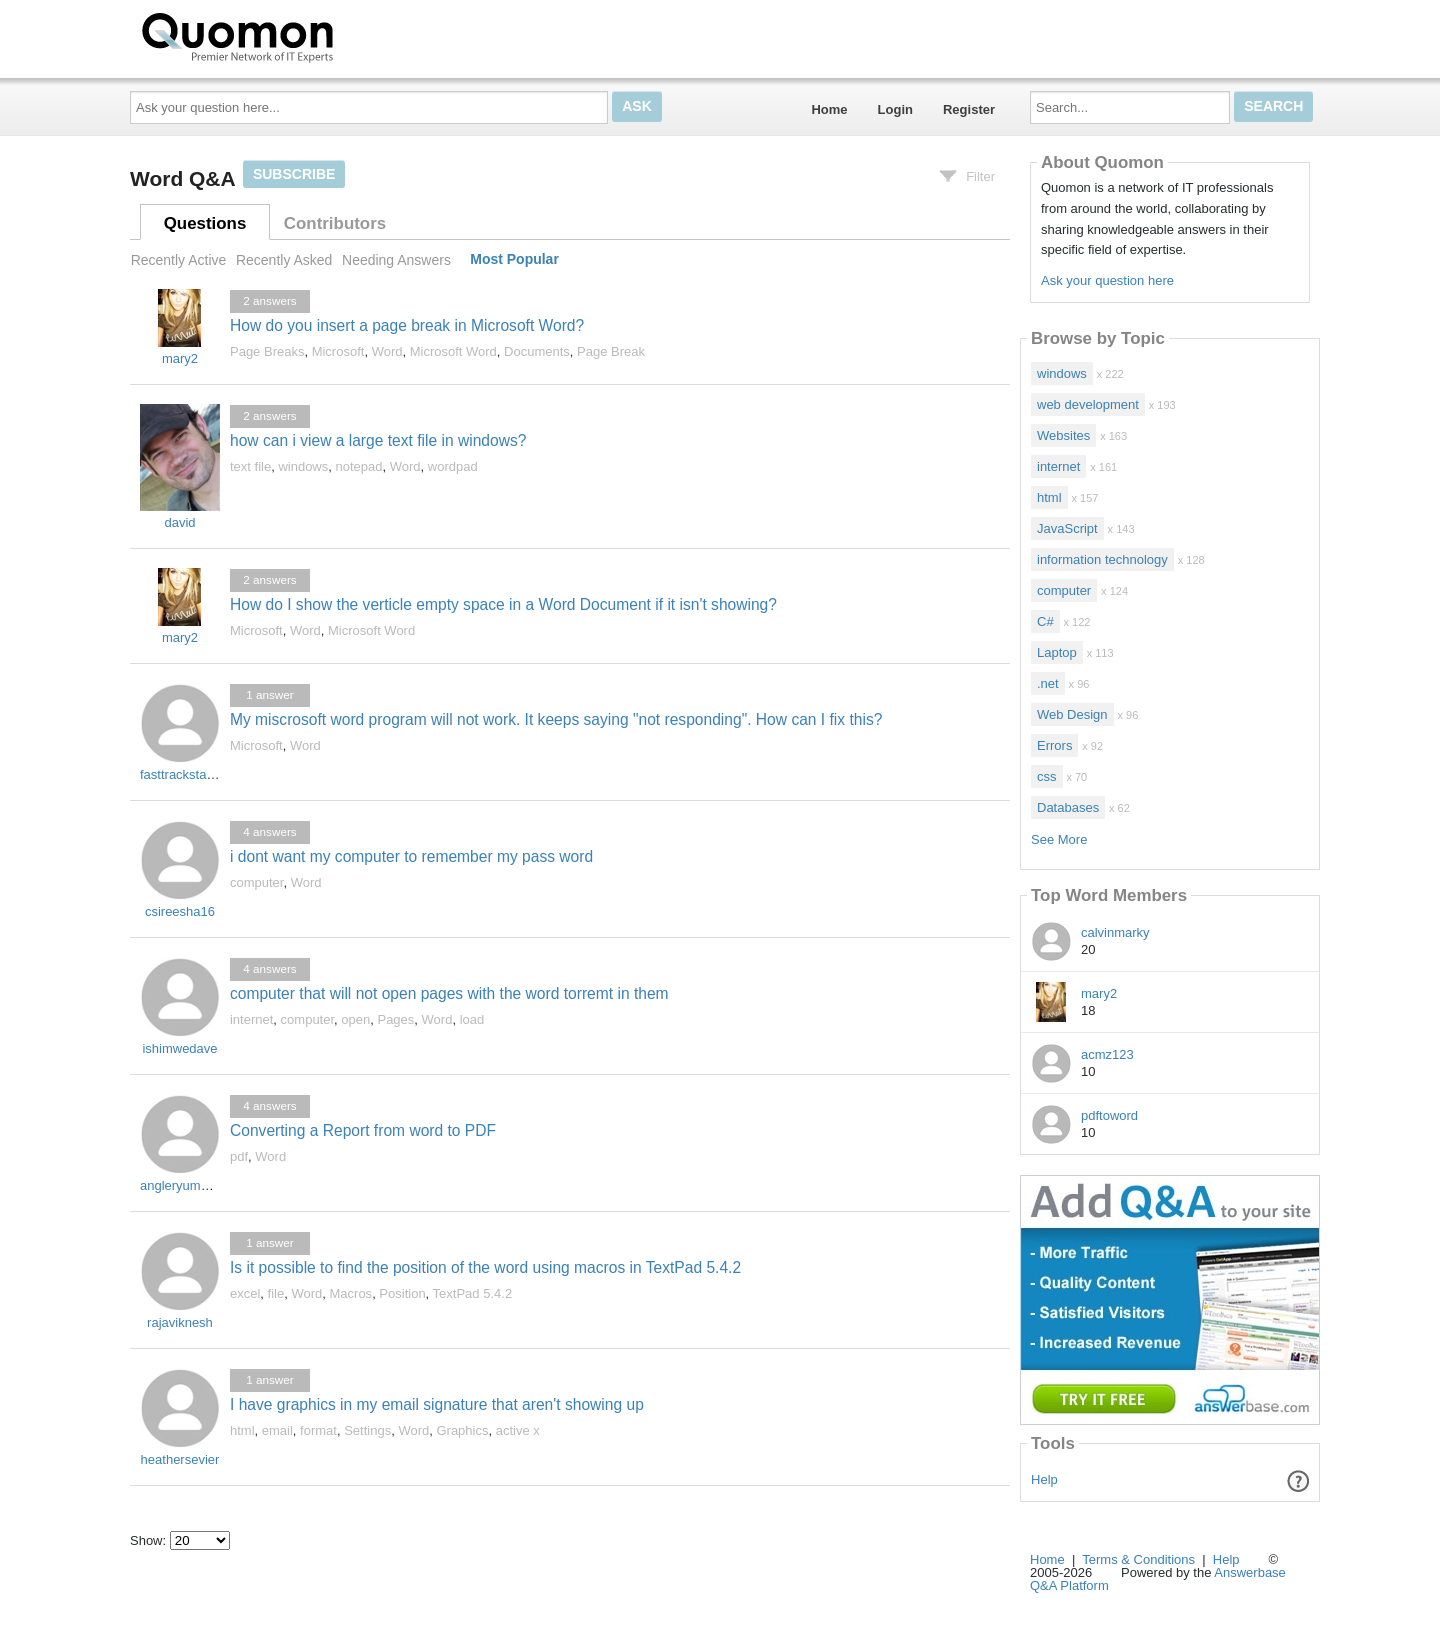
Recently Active (179, 260)
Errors (1054, 745)
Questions (205, 223)
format (318, 1430)
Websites (1063, 435)
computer (256, 882)
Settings (367, 1430)
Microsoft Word (453, 351)
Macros (351, 1293)
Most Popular (514, 260)
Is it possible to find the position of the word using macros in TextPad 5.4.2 (485, 1267)
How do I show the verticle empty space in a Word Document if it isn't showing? (503, 604)
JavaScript (1067, 528)
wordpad (453, 466)
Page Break (611, 351)
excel (245, 1293)
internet (251, 1019)
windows (303, 466)
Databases (1068, 807)
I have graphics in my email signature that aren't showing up (437, 1404)
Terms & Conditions (1138, 1559)
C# (1045, 621)
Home (829, 109)
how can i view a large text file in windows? (378, 440)
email (277, 1430)
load (472, 1019)
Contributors (335, 223)
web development (1088, 404)
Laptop (1057, 652)
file (276, 1293)
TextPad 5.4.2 (473, 1293)
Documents (537, 351)
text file (250, 466)
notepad (359, 466)
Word (387, 351)
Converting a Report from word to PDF (363, 1130)
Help (1044, 1479)
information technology (1102, 559)
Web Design (1072, 714)
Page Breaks (267, 351)
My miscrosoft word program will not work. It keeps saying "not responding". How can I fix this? (556, 719)
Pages (395, 1019)
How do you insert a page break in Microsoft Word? (407, 325)
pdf (239, 1156)
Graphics (462, 1430)
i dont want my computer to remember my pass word (411, 856)
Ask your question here (1107, 280)
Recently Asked (284, 260)
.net (1048, 683)
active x (518, 1430)
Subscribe (294, 174)
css (1047, 776)
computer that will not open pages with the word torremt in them (449, 993)
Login (895, 109)
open (355, 1019)
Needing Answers (396, 260)
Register (969, 109)
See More (1059, 839)
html (242, 1430)
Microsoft (338, 351)
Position (402, 1293)
